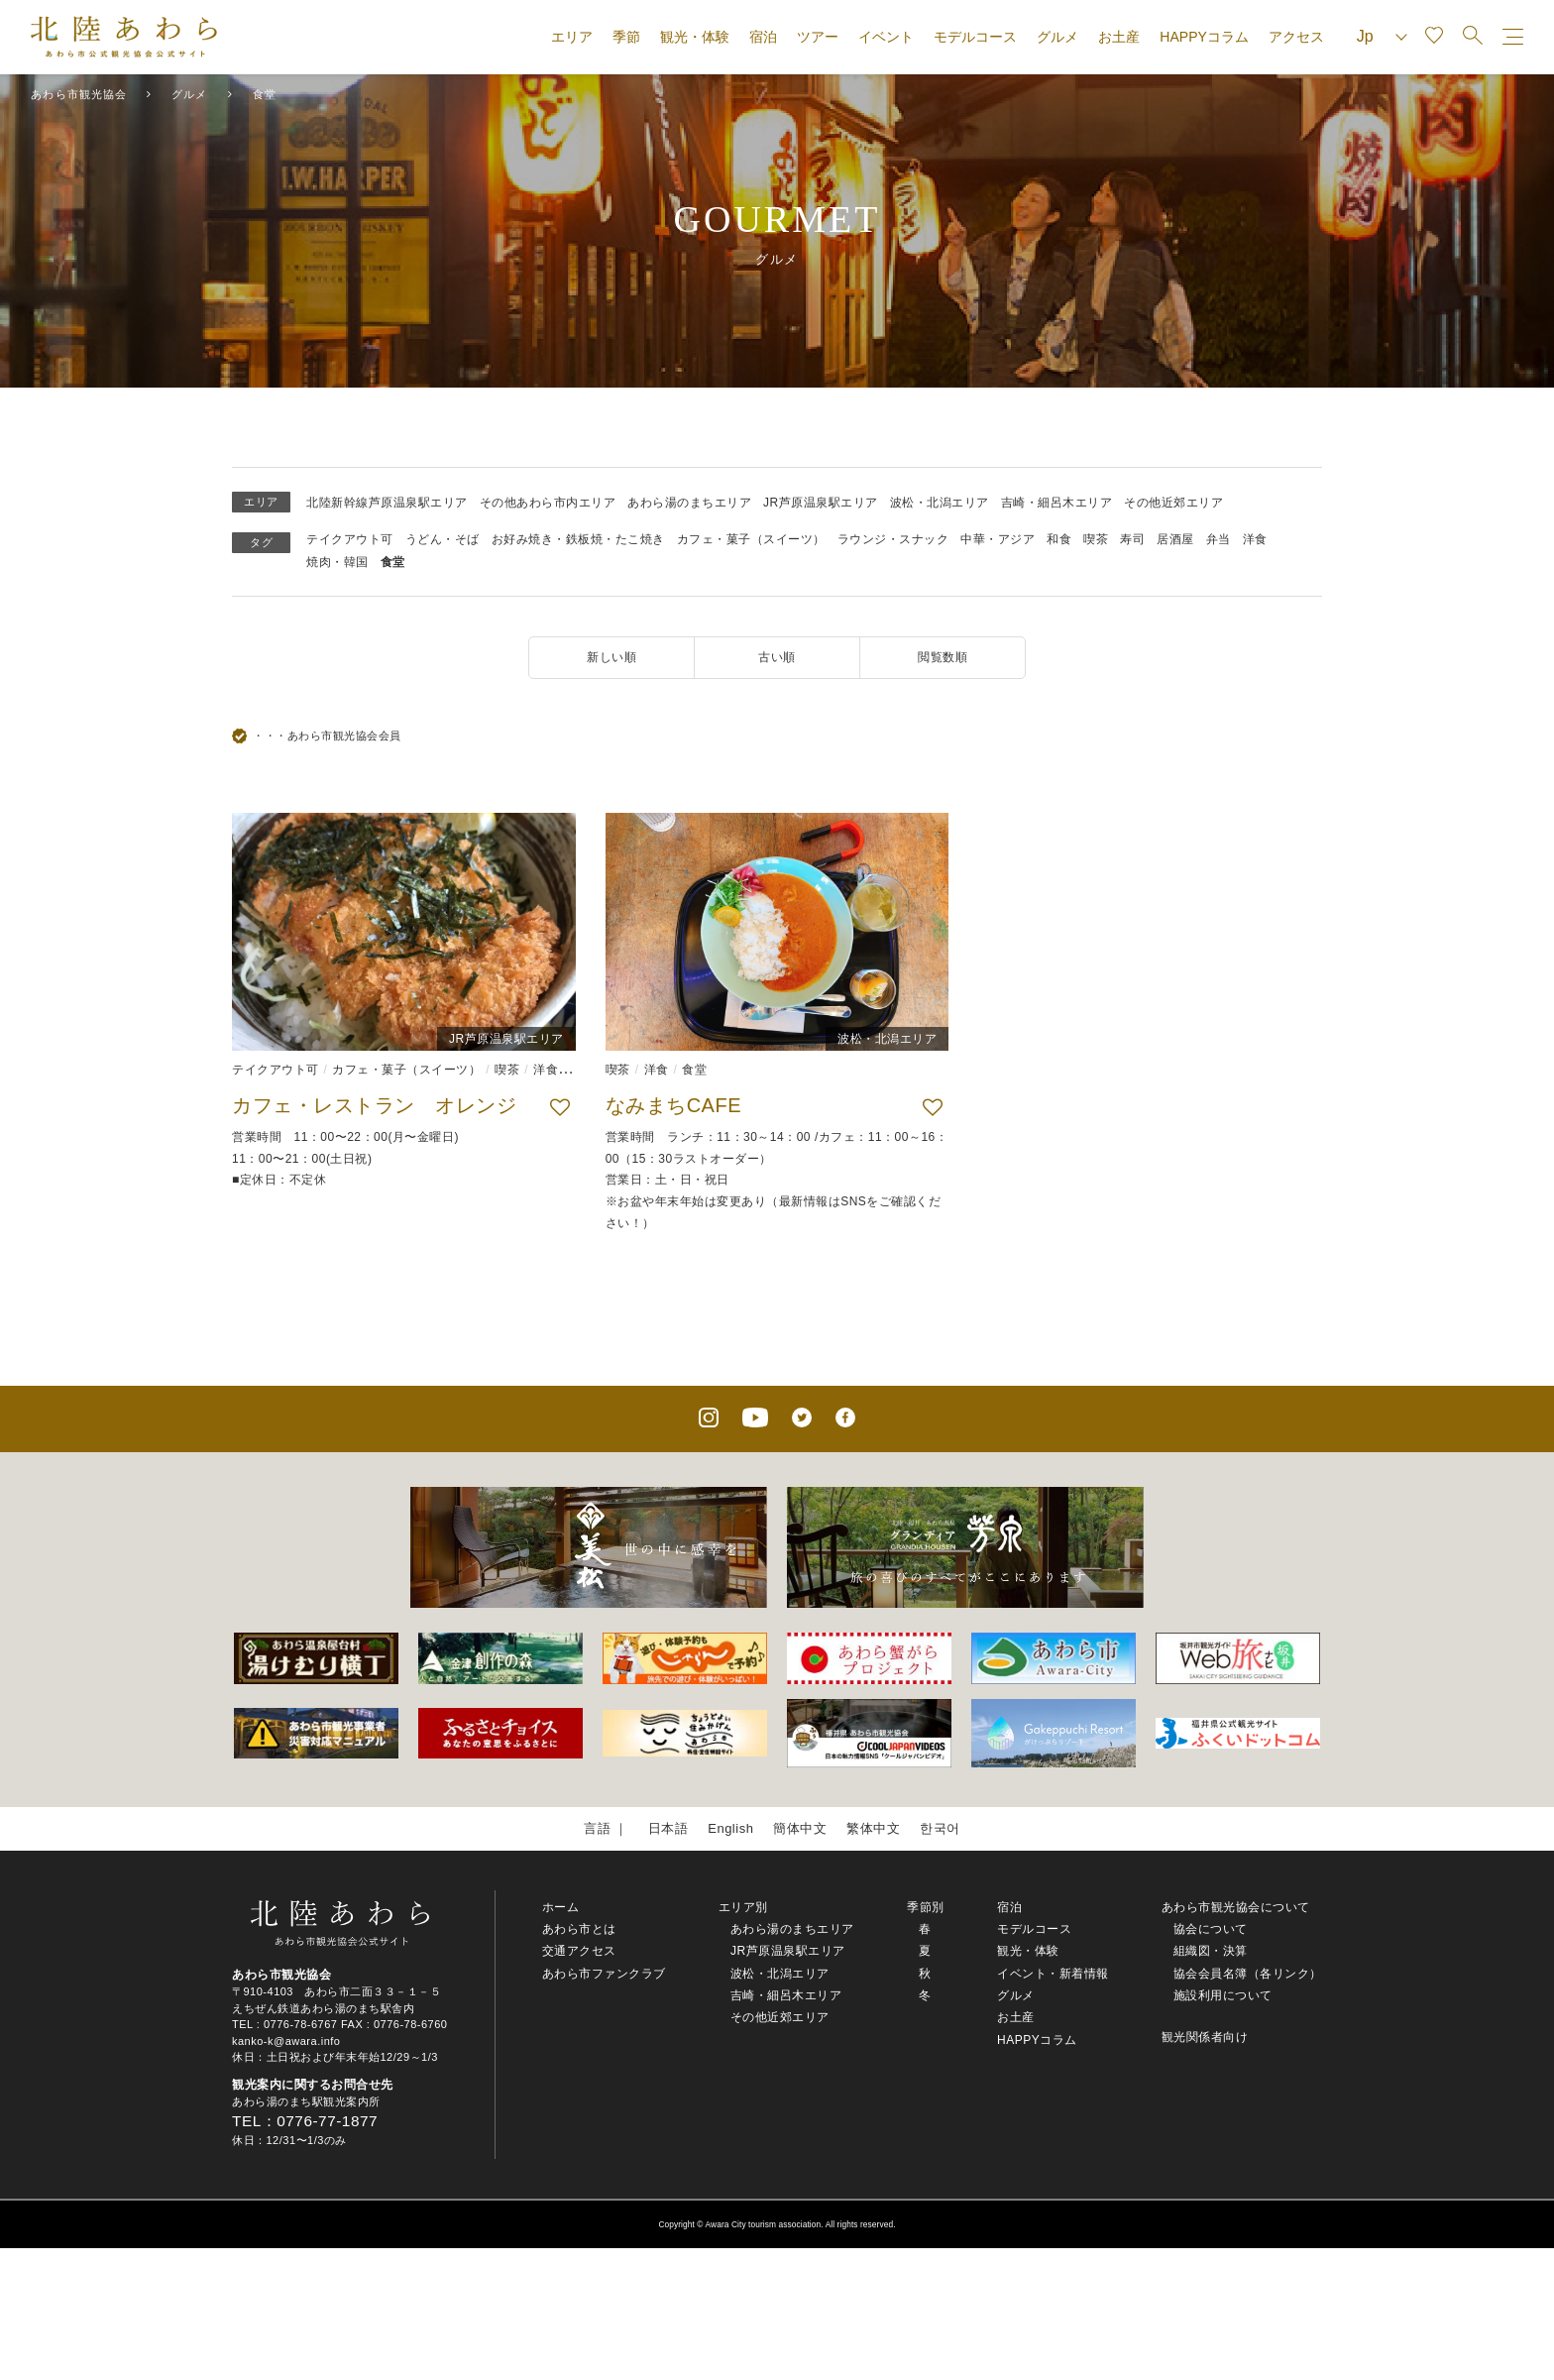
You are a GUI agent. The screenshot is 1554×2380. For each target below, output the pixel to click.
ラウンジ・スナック (893, 539)
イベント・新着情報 (1053, 1974)
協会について (1210, 1929)
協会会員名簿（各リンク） (1247, 1974)
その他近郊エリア (1173, 503)
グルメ (1057, 37)
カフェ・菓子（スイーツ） (751, 539)
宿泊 (763, 37)
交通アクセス (579, 1951)
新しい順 (611, 657)
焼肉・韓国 (337, 562)
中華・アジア (997, 539)
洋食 (1255, 539)
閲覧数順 (942, 657)
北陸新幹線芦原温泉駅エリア (387, 503)
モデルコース (975, 37)
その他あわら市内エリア (548, 503)
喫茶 (1095, 539)
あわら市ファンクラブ (604, 1974)
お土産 (1119, 37)
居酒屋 (1175, 539)
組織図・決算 (1210, 1951)
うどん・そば (442, 539)
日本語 (668, 1828)
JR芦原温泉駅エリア (820, 503)
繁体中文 (873, 1828)
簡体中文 (800, 1828)
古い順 (777, 657)
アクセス (1296, 37)
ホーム (561, 1907)
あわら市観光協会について (1236, 1907)
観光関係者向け (1205, 2037)
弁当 (1218, 539)
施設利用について (1223, 1995)
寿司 (1132, 539)
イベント (886, 37)
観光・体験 (694, 37)
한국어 (940, 1828)
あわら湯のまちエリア (689, 503)
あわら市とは (579, 1929)
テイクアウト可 (349, 539)
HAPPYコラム (1204, 37)
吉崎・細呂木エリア (1057, 503)
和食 (1059, 539)
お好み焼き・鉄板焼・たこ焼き (578, 539)
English (730, 1828)
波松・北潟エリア (939, 503)
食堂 (393, 562)
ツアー (817, 37)
